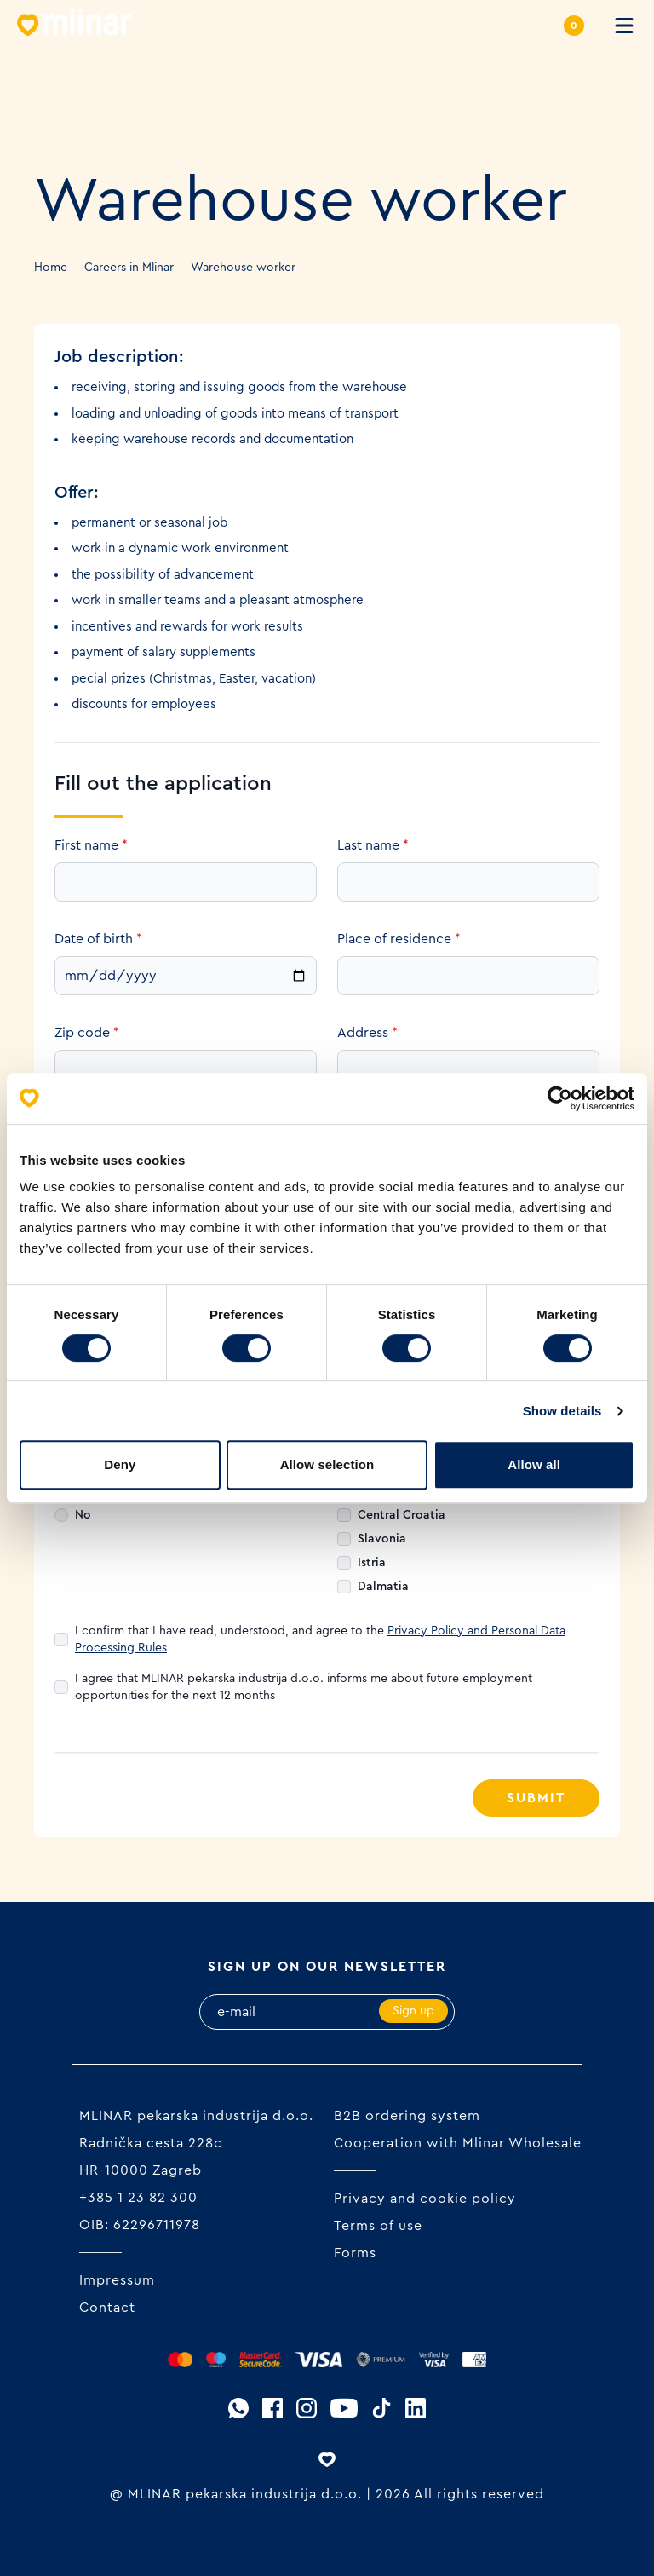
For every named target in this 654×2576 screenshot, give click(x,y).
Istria (372, 1563)
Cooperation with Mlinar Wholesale (458, 2143)
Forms (355, 2253)
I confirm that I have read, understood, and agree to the (320, 1639)
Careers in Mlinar (129, 268)
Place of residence (399, 939)
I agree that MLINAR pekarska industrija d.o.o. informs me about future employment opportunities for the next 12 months (303, 1687)
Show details (562, 1410)
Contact (107, 2307)
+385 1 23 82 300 (138, 2197)
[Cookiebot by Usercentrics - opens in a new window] (559, 1098)
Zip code (86, 1033)
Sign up (413, 2011)
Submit (536, 1798)
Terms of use (378, 2226)
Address (367, 1033)
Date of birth (98, 939)
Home (50, 268)
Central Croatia (401, 1515)
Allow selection (327, 1464)
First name (91, 845)
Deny (119, 1464)
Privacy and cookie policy (425, 2198)
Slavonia (382, 1539)
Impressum (117, 2280)
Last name (373, 845)
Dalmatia (383, 1587)
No (83, 1515)
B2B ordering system (407, 2116)
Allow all (534, 1464)
